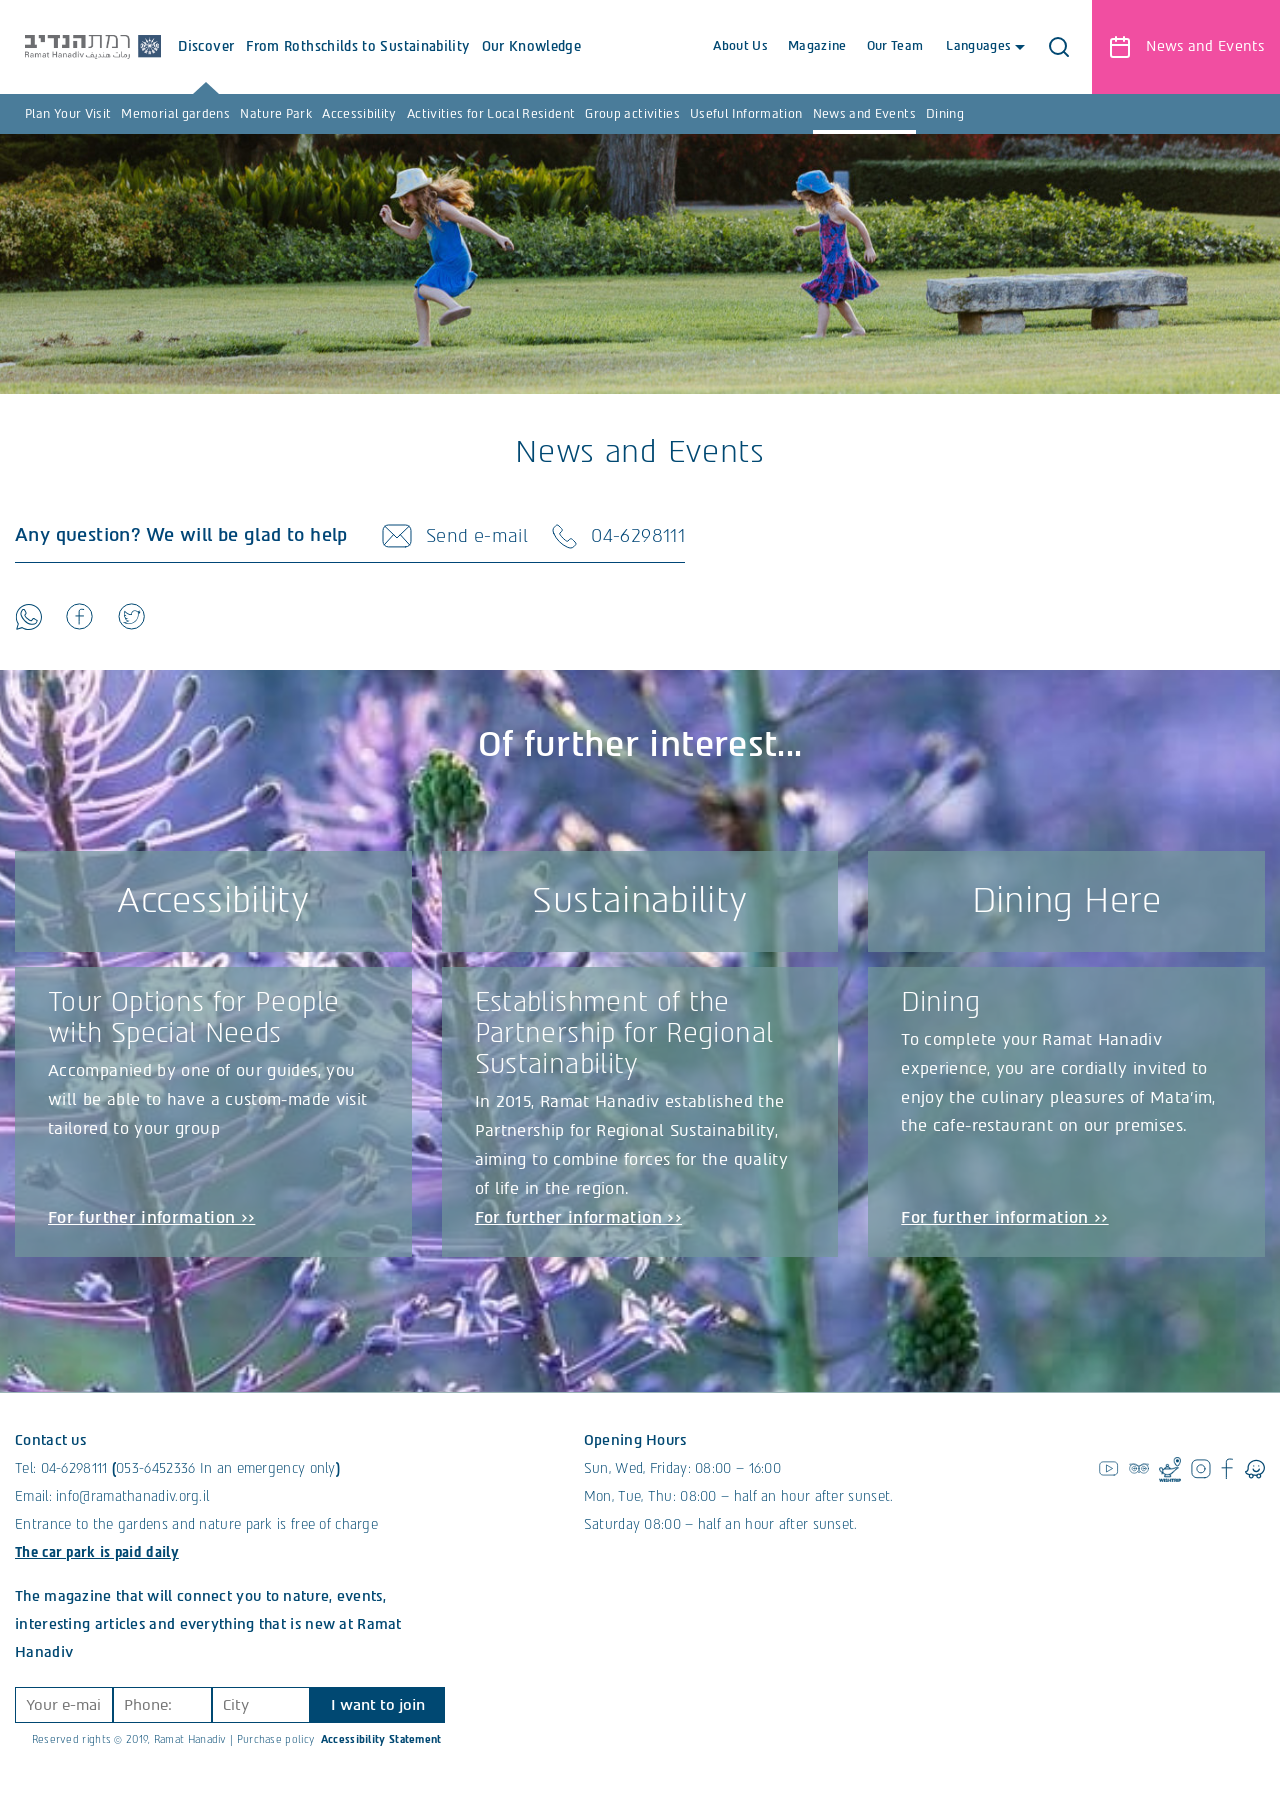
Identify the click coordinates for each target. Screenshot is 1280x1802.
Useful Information (746, 114)
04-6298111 (74, 1469)
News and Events (864, 114)
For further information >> (151, 1217)
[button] (1059, 47)
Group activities (632, 114)
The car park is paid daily (97, 1553)
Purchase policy (276, 1740)
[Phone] (162, 1706)
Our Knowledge (534, 66)
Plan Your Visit (68, 114)
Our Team (894, 46)
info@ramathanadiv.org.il (132, 1497)
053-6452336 (155, 1469)
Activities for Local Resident (491, 114)
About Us (740, 46)
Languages (984, 46)
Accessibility (359, 114)
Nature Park (276, 114)
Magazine (817, 46)
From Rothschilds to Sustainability (360, 66)
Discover (209, 66)
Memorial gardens (175, 114)
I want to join (378, 1706)
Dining (945, 114)
